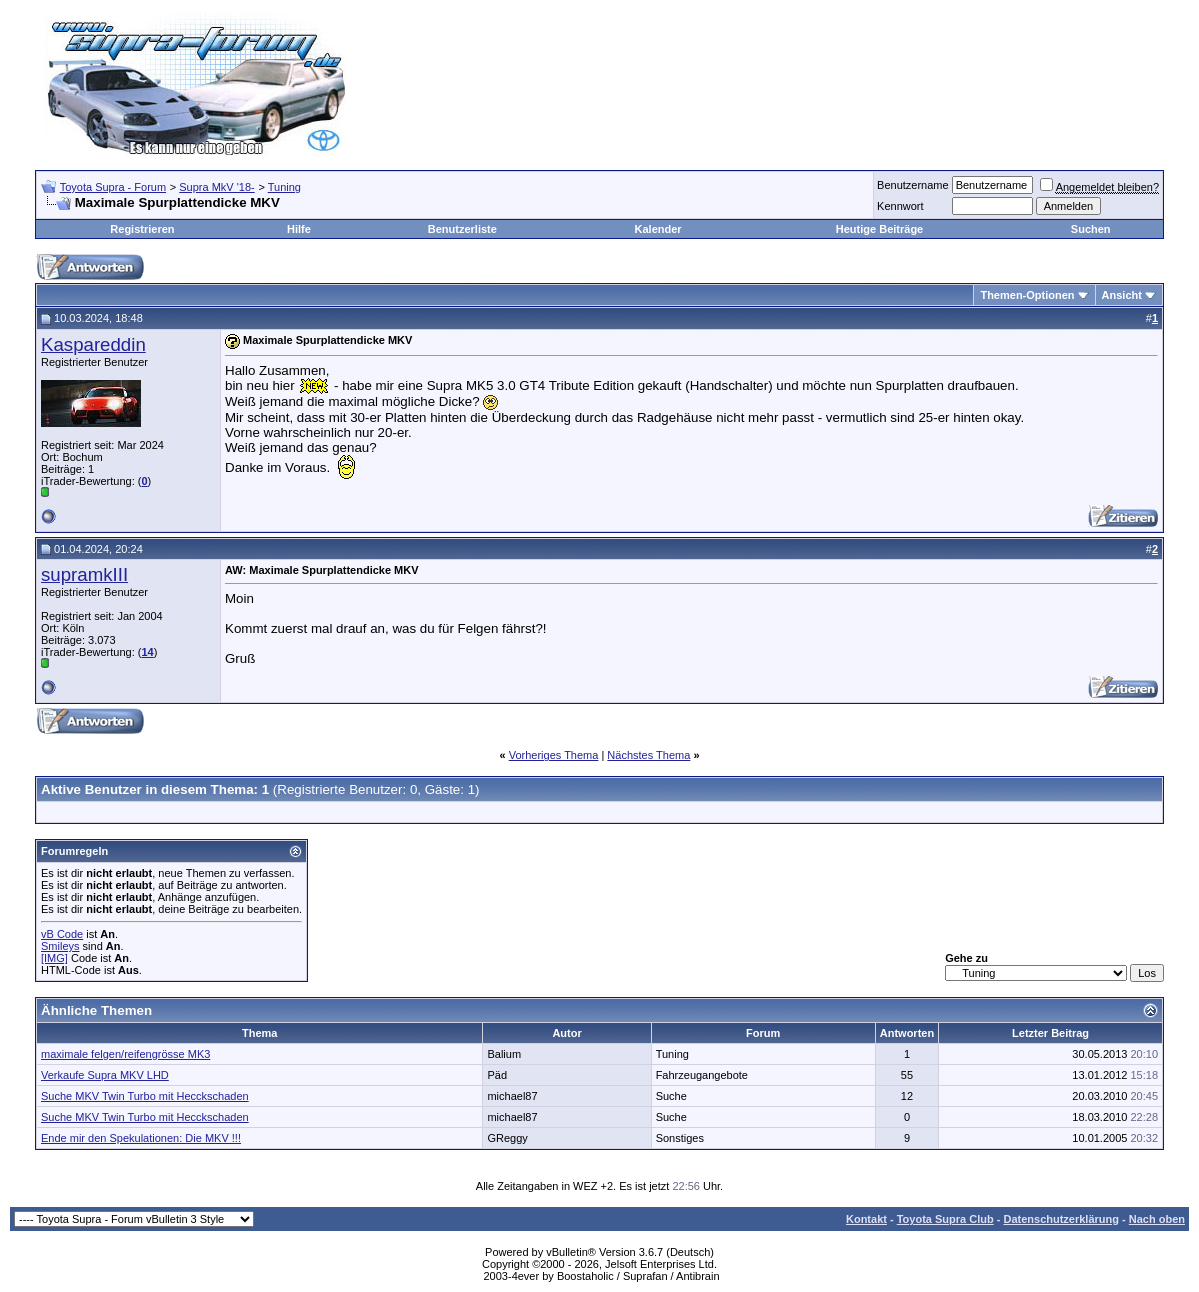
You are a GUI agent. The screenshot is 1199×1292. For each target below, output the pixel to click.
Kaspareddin (93, 344)
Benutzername (913, 185)
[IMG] (54, 958)
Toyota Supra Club (945, 1219)
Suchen (1091, 229)
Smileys (60, 946)
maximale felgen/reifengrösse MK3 (125, 1054)
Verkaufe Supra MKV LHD (105, 1075)
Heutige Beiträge (879, 229)
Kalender (658, 229)
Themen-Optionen (1027, 295)
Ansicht (1122, 295)
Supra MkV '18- (216, 187)
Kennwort (900, 206)
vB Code (62, 934)
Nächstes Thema (648, 755)
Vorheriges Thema (554, 755)
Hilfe (299, 229)
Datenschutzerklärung (1061, 1219)
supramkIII (84, 574)
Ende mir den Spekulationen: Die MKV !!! (141, 1138)
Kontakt (866, 1219)
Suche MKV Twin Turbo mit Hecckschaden (145, 1096)
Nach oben (1157, 1219)
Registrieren (142, 229)
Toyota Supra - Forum (113, 187)
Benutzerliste (462, 229)
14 (147, 652)
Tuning (284, 187)
